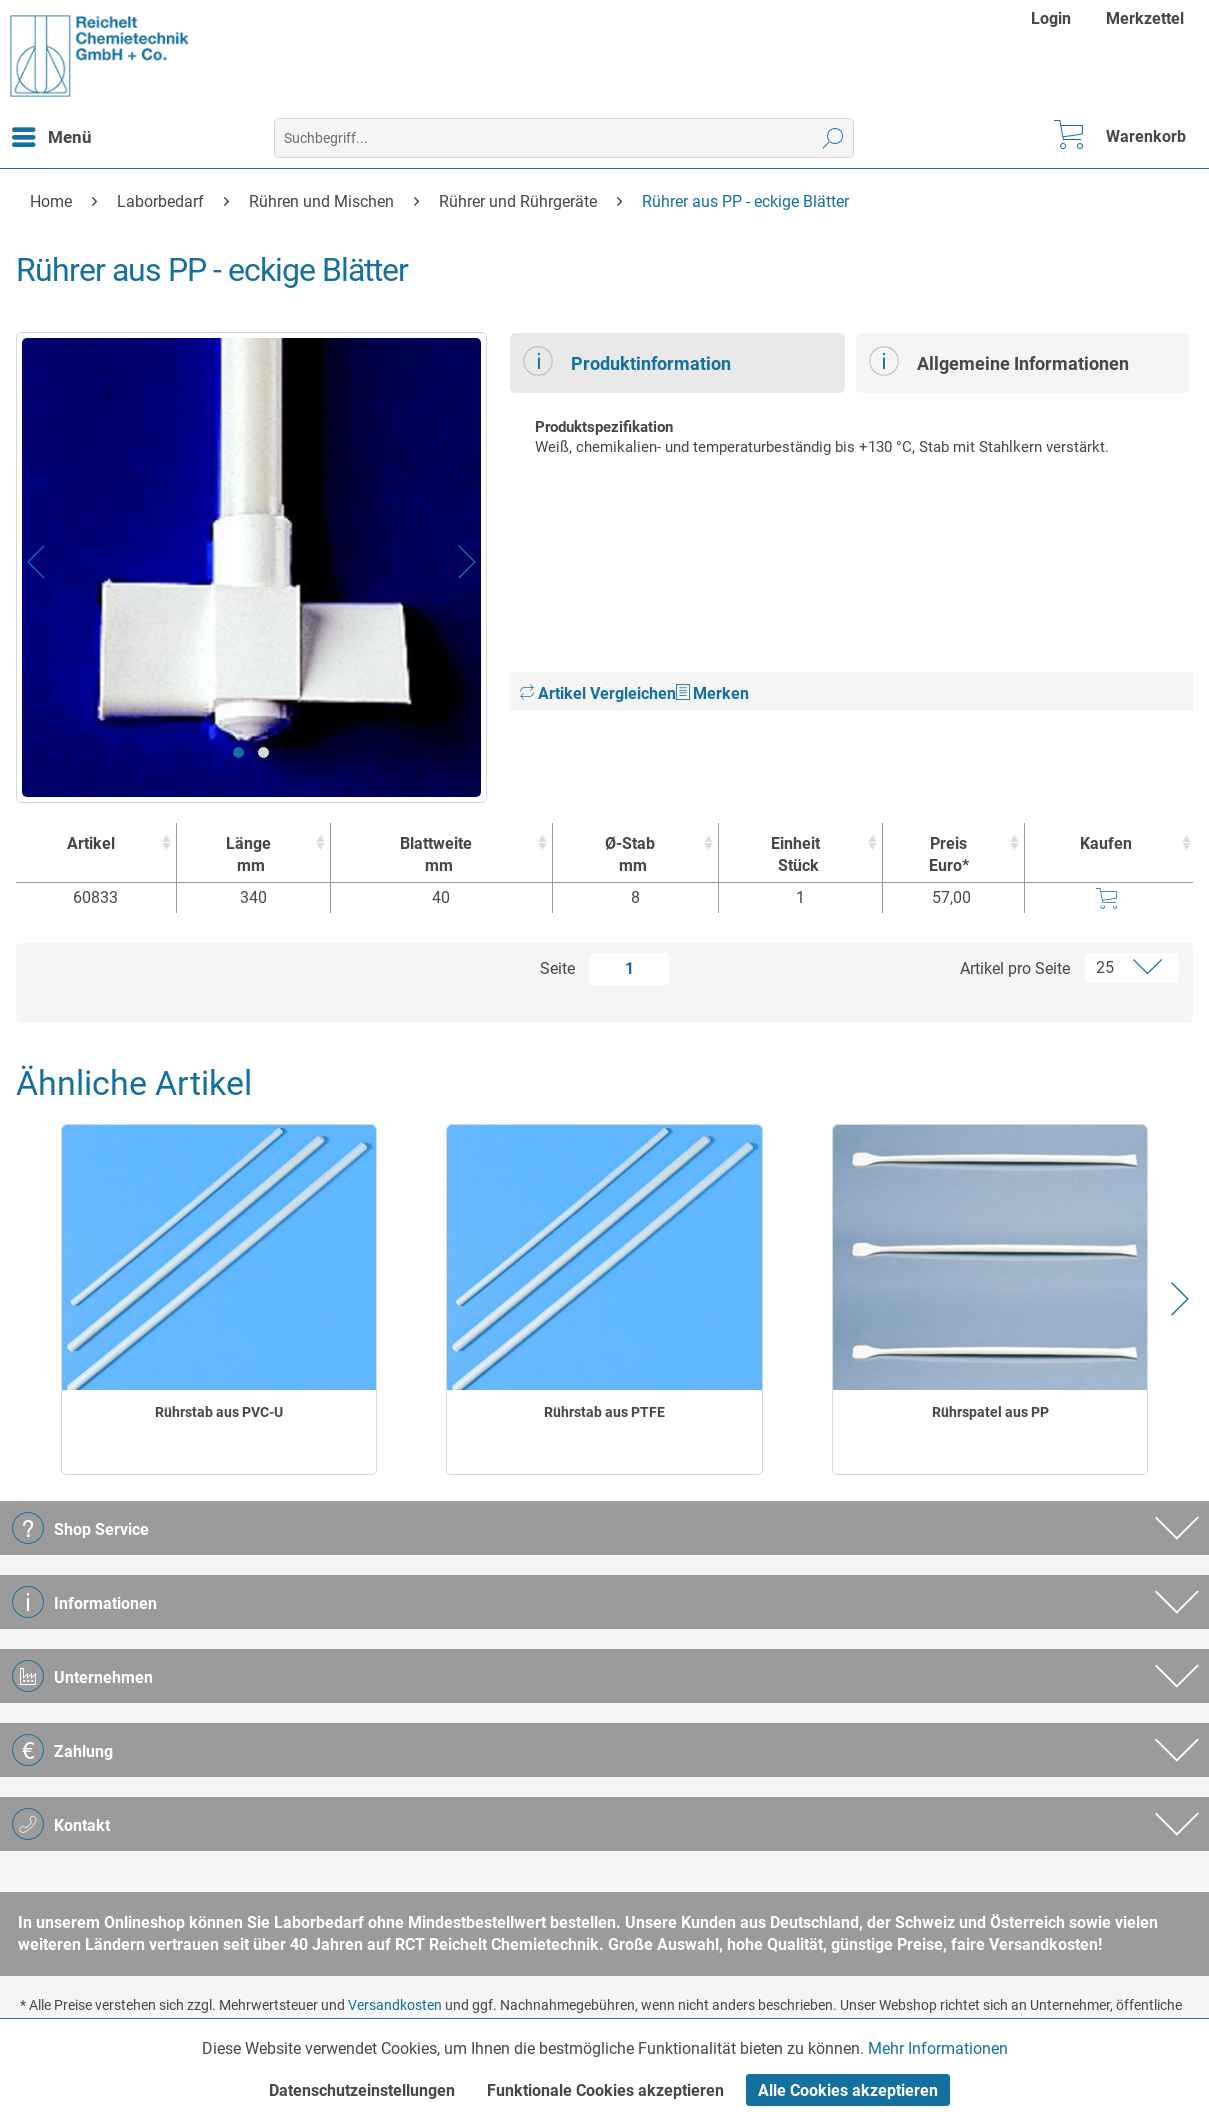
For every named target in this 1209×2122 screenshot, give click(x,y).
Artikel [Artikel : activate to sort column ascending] (91, 843)
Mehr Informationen (938, 2048)
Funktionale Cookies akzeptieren (605, 2090)
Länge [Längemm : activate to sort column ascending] (248, 855)
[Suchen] (833, 138)
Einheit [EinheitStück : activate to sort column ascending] (795, 855)
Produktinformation (627, 361)
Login (1051, 18)
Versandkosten (395, 2005)
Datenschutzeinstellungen (362, 2090)
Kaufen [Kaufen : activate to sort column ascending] (1106, 843)
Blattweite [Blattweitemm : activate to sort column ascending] (436, 855)
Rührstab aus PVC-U (219, 1412)
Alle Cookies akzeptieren (848, 2090)
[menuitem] (1053, 18)
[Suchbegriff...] (564, 138)
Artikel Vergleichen (598, 693)
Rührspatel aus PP (990, 1412)
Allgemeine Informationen (999, 361)
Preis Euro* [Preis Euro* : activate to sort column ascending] (949, 854)
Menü (52, 134)
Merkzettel (1145, 18)
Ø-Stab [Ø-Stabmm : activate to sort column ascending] (630, 855)
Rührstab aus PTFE (604, 1412)
